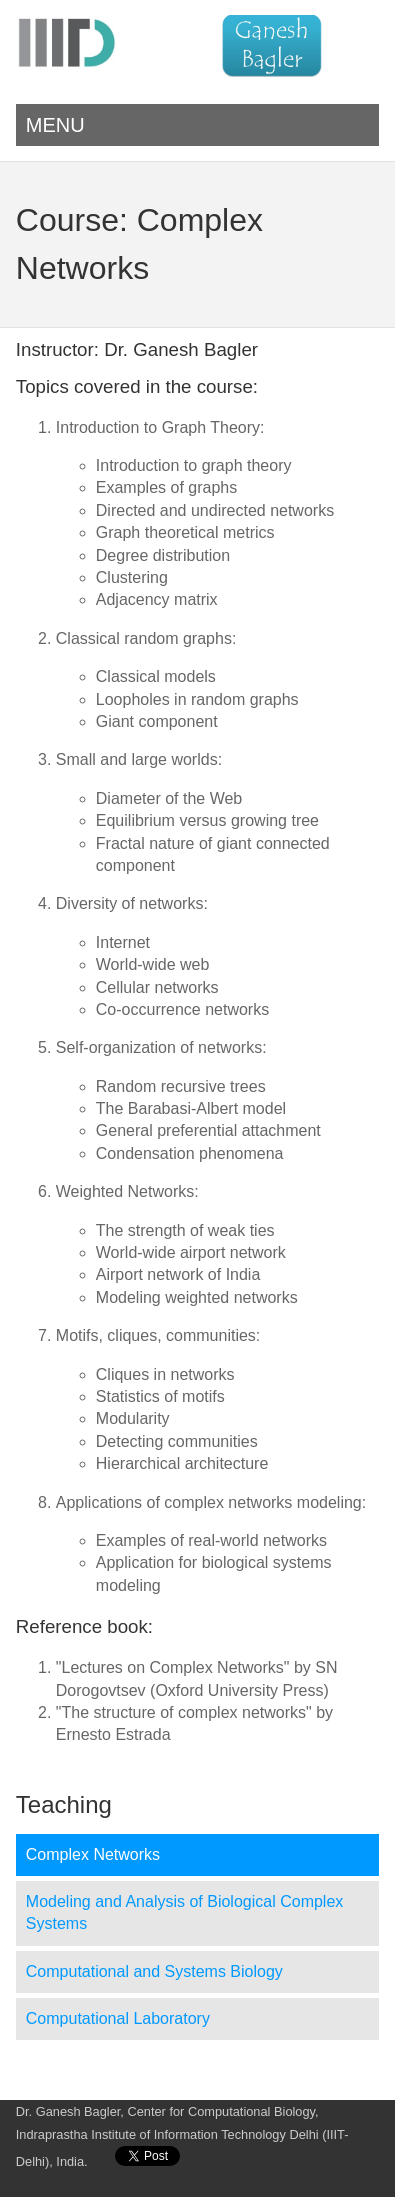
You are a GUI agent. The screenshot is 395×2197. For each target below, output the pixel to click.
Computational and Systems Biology (154, 1971)
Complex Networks (93, 1854)
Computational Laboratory (118, 2018)
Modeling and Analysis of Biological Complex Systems (185, 1912)
